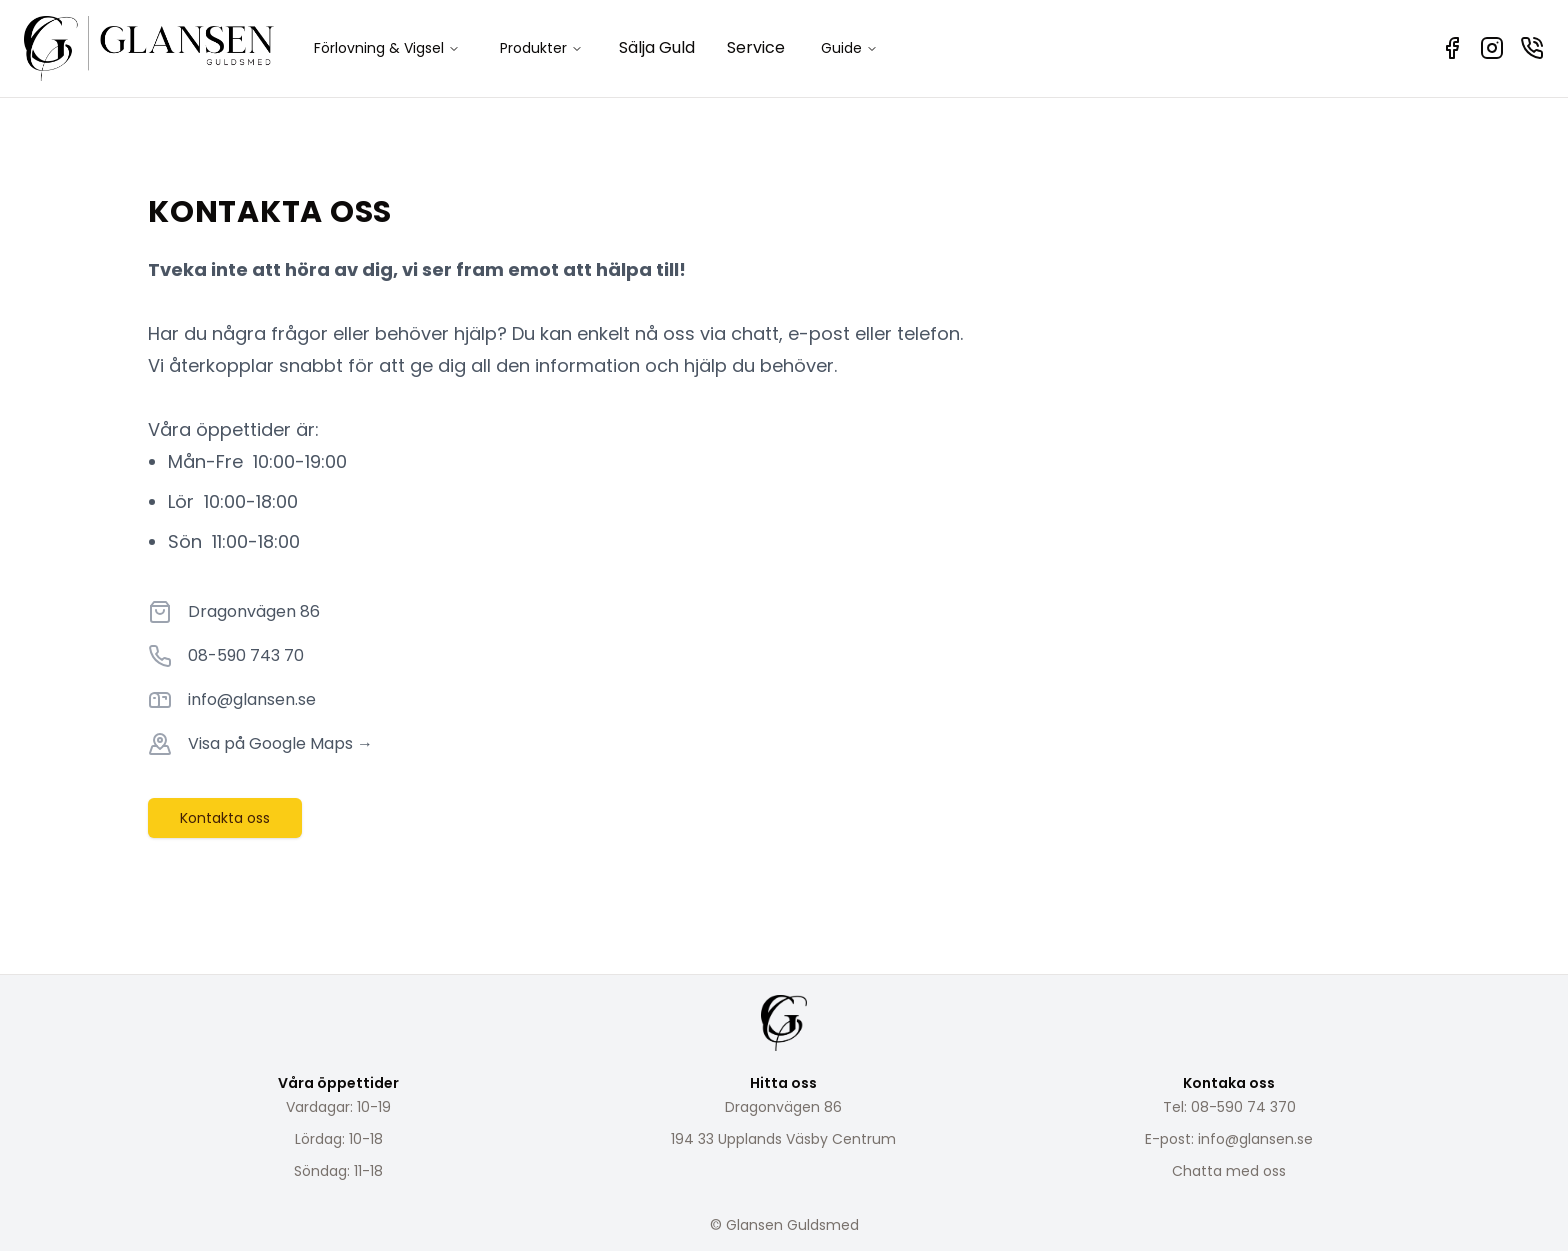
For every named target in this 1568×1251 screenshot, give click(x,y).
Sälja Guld (657, 47)
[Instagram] (1492, 48)
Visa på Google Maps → (280, 743)
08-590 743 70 (246, 655)
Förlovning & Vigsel (387, 48)
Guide (849, 48)
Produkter (541, 48)
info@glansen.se (252, 699)
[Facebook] (1452, 48)
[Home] (149, 48)
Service (756, 47)
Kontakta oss (225, 818)
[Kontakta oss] (1532, 48)
